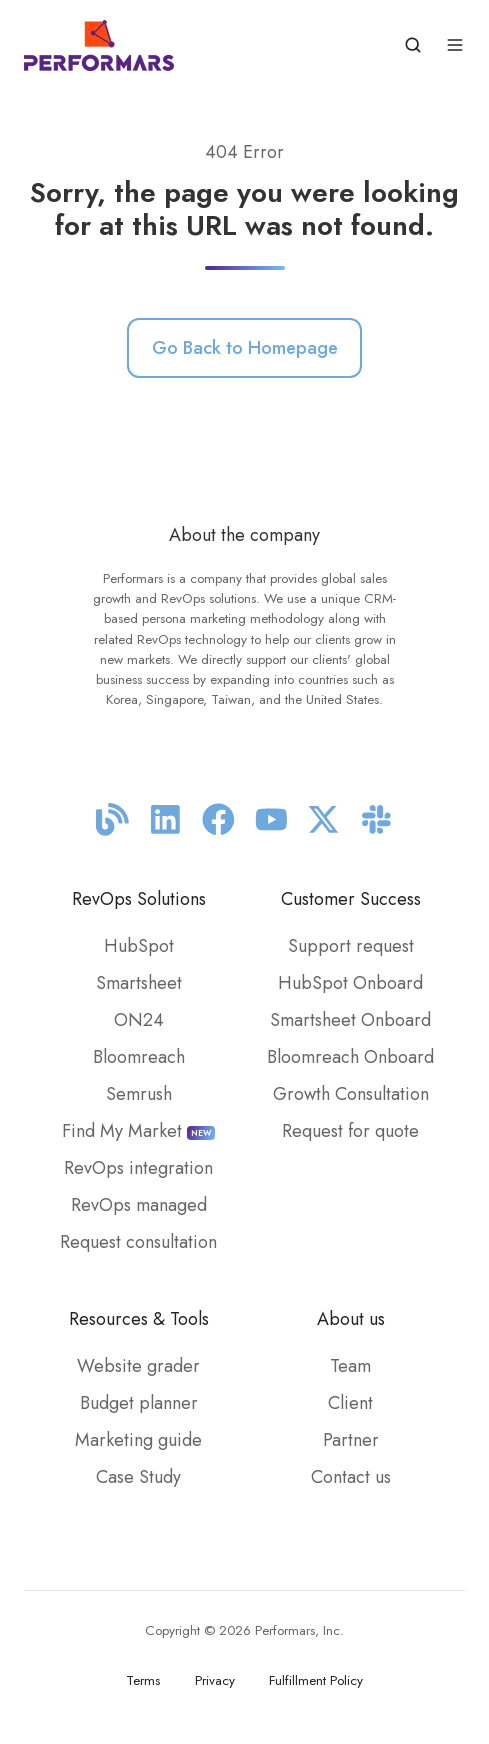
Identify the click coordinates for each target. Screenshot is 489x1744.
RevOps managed (139, 1205)
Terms (143, 1680)
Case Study (138, 1477)
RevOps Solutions (139, 899)
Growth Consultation (351, 1094)
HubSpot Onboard (350, 983)
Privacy (215, 1680)
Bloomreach (139, 1057)
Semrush (139, 1094)
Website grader (138, 1366)
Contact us (351, 1477)
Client (350, 1403)
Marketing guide (138, 1440)
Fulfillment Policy (316, 1680)
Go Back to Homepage (245, 348)
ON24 (139, 1020)
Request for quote (350, 1131)
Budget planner (139, 1403)
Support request (351, 946)
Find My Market (139, 1131)
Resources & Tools (139, 1319)
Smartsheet (139, 983)
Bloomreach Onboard (350, 1057)
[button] (413, 45)
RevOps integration (138, 1168)
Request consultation (138, 1242)
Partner (351, 1440)
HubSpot (139, 946)
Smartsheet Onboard (350, 1020)
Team (350, 1366)
